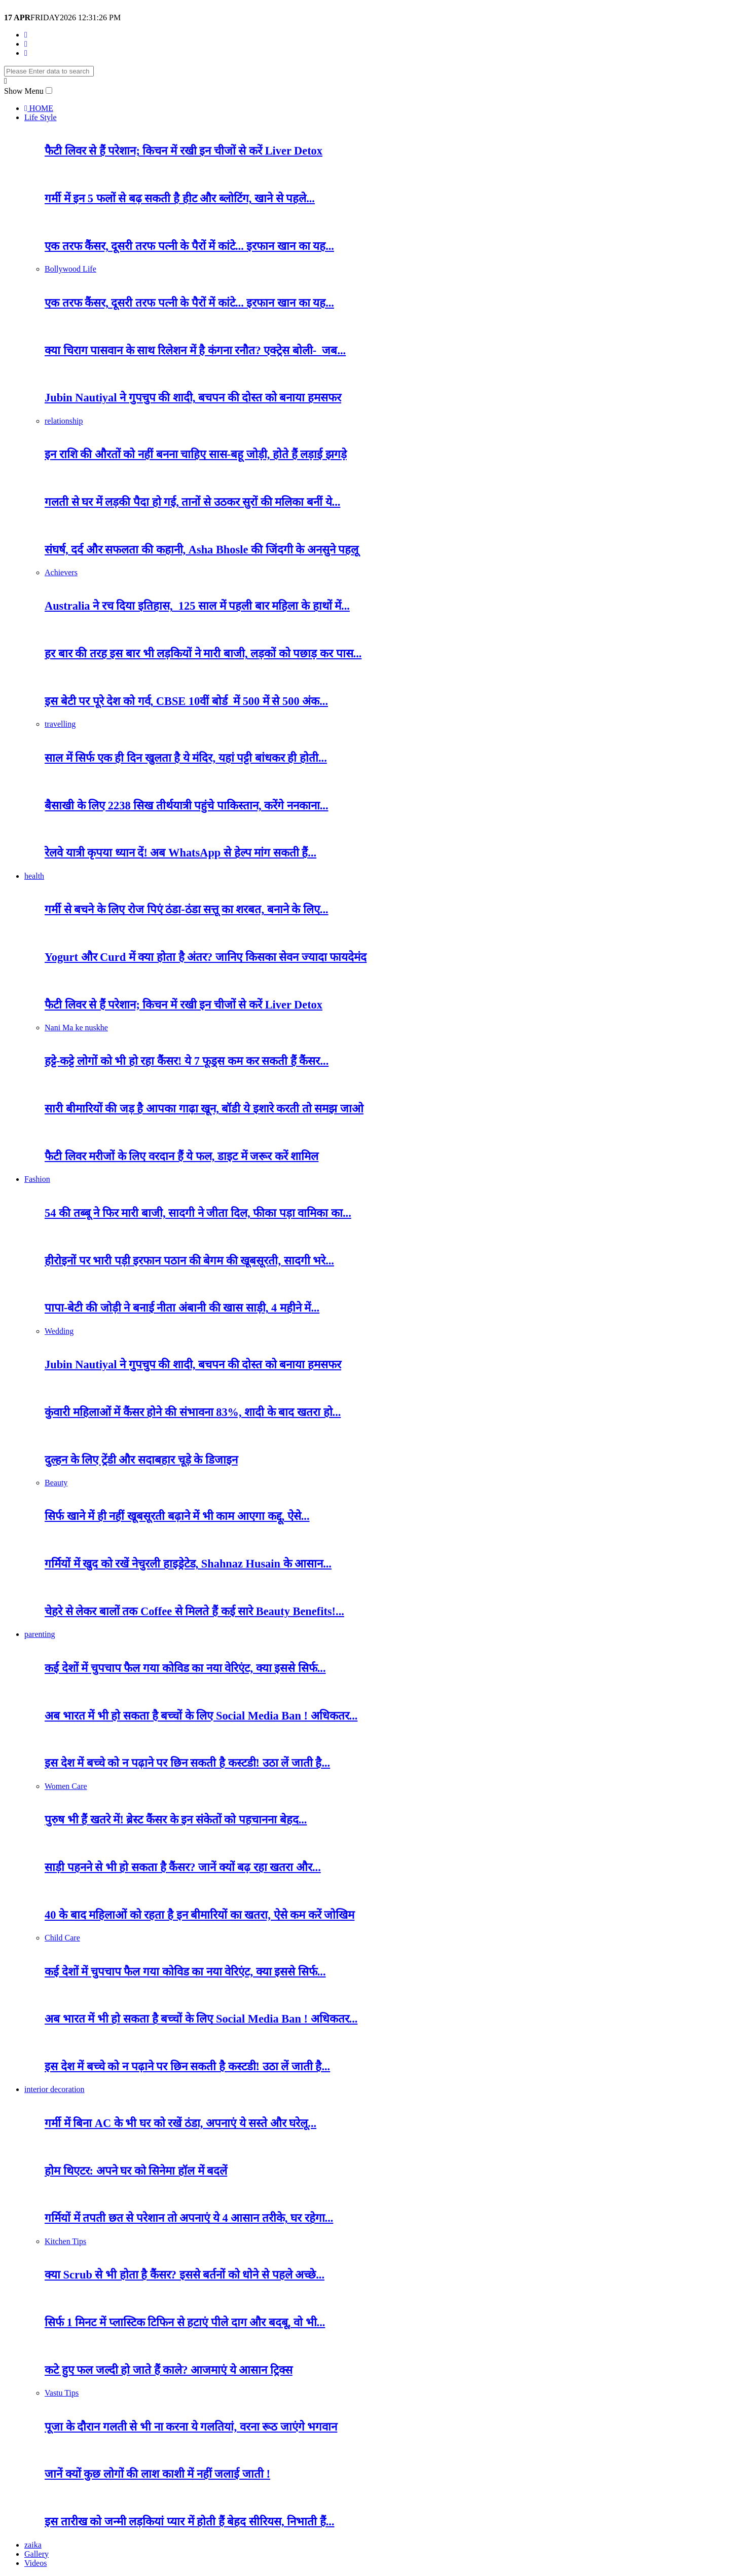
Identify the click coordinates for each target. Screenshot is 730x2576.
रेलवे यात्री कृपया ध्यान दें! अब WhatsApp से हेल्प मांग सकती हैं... (180, 852)
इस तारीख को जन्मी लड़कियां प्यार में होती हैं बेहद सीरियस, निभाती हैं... (190, 2521)
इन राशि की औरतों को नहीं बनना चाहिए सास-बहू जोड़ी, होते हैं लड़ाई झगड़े (196, 454)
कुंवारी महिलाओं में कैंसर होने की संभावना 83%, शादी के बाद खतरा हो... (193, 1412)
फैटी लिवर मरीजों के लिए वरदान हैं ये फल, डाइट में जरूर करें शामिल (181, 1156)
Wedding (59, 1331)
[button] (49, 90)
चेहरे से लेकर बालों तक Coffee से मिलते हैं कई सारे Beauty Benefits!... (194, 1611)
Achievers (61, 572)
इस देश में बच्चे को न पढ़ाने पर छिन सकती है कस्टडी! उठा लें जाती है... (187, 1763)
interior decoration (54, 2089)
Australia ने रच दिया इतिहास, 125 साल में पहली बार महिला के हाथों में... (197, 606)
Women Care (66, 1786)
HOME (38, 108)
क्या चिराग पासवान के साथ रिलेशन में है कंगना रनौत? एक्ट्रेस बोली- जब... (195, 350)
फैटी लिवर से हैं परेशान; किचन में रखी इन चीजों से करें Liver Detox (183, 150)
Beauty (56, 1482)
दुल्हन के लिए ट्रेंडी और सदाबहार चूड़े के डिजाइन (141, 1459)
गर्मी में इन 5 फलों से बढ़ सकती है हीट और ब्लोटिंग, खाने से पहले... (180, 198)
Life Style (40, 117)
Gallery (36, 2554)
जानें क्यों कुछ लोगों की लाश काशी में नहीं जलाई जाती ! (157, 2474)
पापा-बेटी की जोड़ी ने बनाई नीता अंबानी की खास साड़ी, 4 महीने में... (182, 1307)
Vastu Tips (62, 2392)
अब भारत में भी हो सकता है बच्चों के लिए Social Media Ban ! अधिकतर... (201, 1715)
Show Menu (24, 91)
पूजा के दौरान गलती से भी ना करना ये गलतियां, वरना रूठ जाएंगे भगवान (191, 2426)
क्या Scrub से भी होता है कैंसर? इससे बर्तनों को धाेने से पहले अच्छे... (184, 2274)
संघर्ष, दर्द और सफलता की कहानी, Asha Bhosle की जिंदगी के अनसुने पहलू (201, 549)
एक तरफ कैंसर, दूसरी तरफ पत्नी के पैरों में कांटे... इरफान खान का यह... (189, 246)
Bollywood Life (70, 269)
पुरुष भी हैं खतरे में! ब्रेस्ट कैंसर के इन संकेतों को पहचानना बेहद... (176, 1819)
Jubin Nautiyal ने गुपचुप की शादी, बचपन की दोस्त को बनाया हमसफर (193, 397)
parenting (39, 1634)
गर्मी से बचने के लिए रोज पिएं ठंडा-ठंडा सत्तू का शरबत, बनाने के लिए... (186, 909)
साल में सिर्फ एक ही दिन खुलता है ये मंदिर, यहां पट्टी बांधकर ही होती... (186, 758)
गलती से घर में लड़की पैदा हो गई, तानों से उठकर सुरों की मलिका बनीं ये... (192, 502)
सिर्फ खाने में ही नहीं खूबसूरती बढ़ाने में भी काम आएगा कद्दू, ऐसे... (177, 1516)
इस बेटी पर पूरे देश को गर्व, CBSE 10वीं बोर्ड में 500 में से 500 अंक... (186, 701)
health (34, 876)
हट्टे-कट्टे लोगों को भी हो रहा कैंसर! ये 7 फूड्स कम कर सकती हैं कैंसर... (186, 1061)
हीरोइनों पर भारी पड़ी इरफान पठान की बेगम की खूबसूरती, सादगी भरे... (189, 1260)
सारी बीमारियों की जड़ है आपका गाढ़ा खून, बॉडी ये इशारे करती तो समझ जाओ (204, 1108)
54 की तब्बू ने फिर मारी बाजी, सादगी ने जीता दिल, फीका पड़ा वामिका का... (198, 1213)
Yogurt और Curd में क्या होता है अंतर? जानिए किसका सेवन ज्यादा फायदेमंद (206, 957)
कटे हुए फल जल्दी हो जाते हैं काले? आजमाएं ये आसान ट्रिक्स (169, 2370)
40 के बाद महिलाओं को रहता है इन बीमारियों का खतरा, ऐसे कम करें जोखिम (199, 1915)
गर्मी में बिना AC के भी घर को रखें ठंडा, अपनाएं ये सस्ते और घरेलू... (180, 2123)
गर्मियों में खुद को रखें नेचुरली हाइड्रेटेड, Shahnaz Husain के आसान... (188, 1563)
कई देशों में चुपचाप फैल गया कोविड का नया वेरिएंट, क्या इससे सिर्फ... (185, 1668)
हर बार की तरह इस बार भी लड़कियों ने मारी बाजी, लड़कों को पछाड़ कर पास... (203, 653)
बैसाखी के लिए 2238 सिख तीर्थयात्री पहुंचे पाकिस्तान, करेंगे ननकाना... (186, 805)
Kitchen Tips (65, 2241)
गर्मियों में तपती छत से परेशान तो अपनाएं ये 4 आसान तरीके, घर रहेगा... (189, 2218)
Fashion (37, 1179)
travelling (60, 724)
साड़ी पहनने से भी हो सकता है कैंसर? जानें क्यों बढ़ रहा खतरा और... (183, 1867)
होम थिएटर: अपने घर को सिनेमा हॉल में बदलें (136, 2170)
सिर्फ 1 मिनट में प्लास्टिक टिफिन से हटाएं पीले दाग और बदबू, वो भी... (185, 2322)
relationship (64, 421)
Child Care (62, 1937)
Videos (35, 2563)
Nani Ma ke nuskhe (76, 1027)
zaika (33, 2545)
